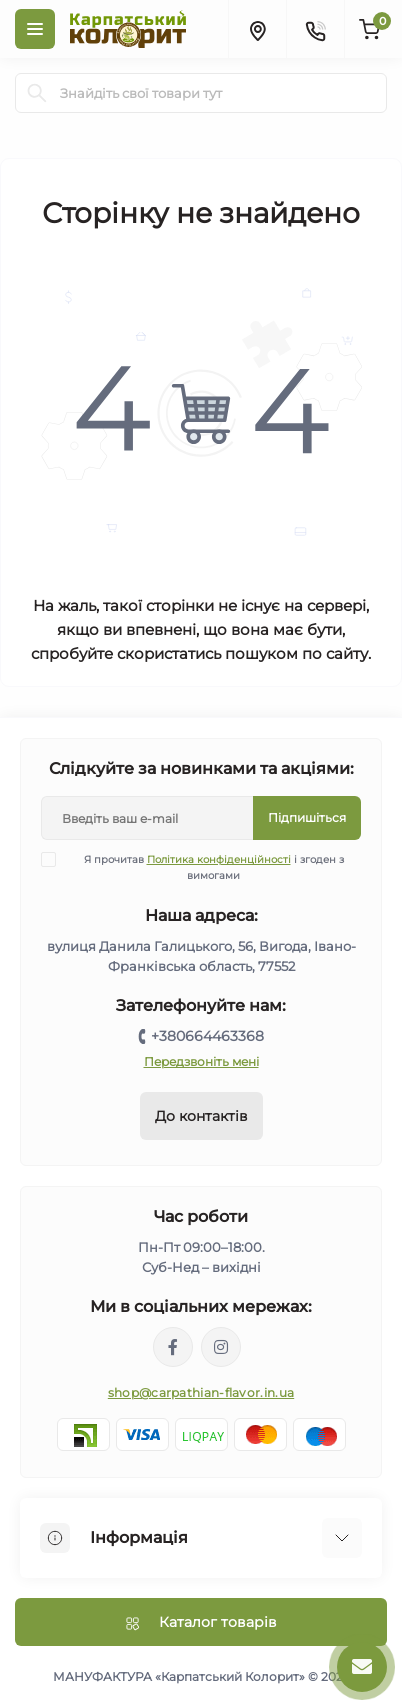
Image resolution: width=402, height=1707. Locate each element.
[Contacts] (315, 29)
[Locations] (257, 29)
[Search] (37, 93)
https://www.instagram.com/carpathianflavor (221, 1347)
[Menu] (35, 29)
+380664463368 (207, 1036)
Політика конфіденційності (219, 859)
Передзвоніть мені (201, 1061)
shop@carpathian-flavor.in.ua (201, 1392)
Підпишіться (307, 817)
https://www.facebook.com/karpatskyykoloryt (173, 1347)
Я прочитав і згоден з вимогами (205, 867)
